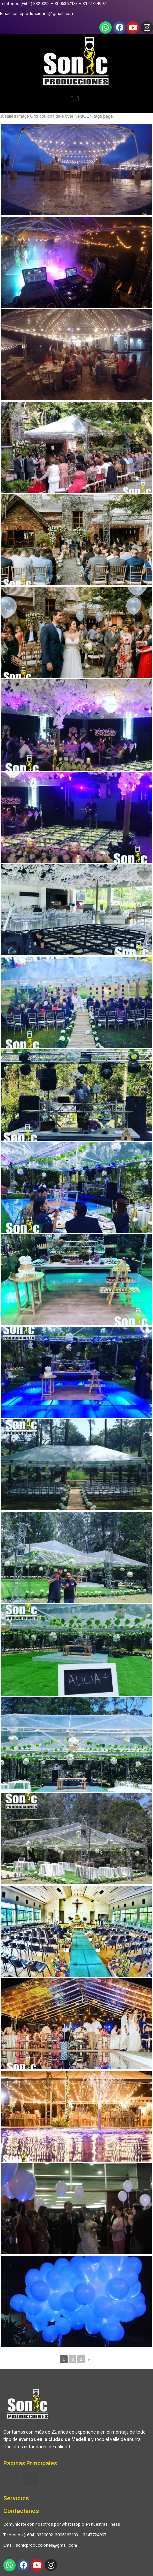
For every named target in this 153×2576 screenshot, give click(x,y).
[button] (76, 100)
